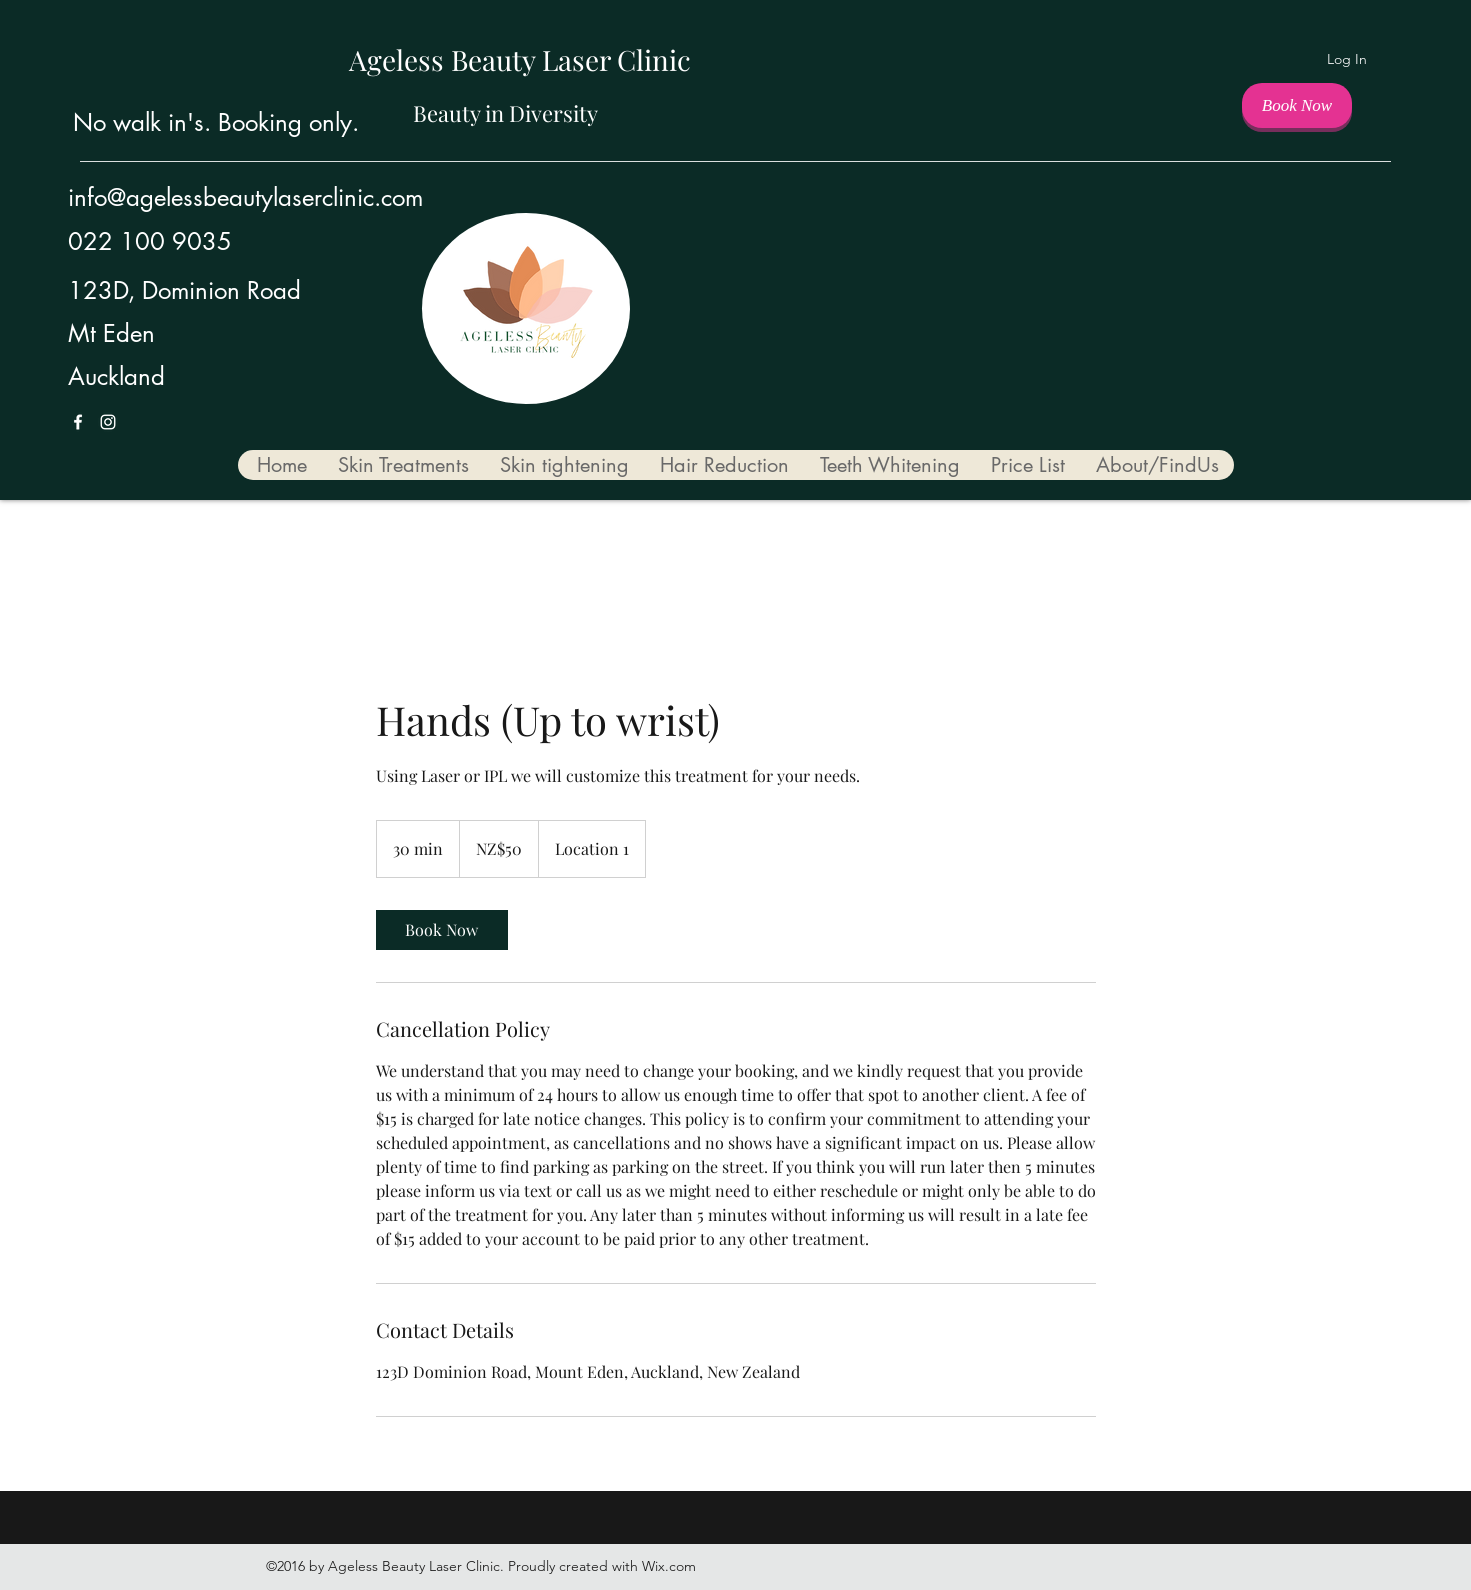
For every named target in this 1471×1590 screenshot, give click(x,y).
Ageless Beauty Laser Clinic (520, 59)
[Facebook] (78, 422)
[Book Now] (1297, 105)
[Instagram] (108, 422)
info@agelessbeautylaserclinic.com (245, 197)
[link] (442, 930)
